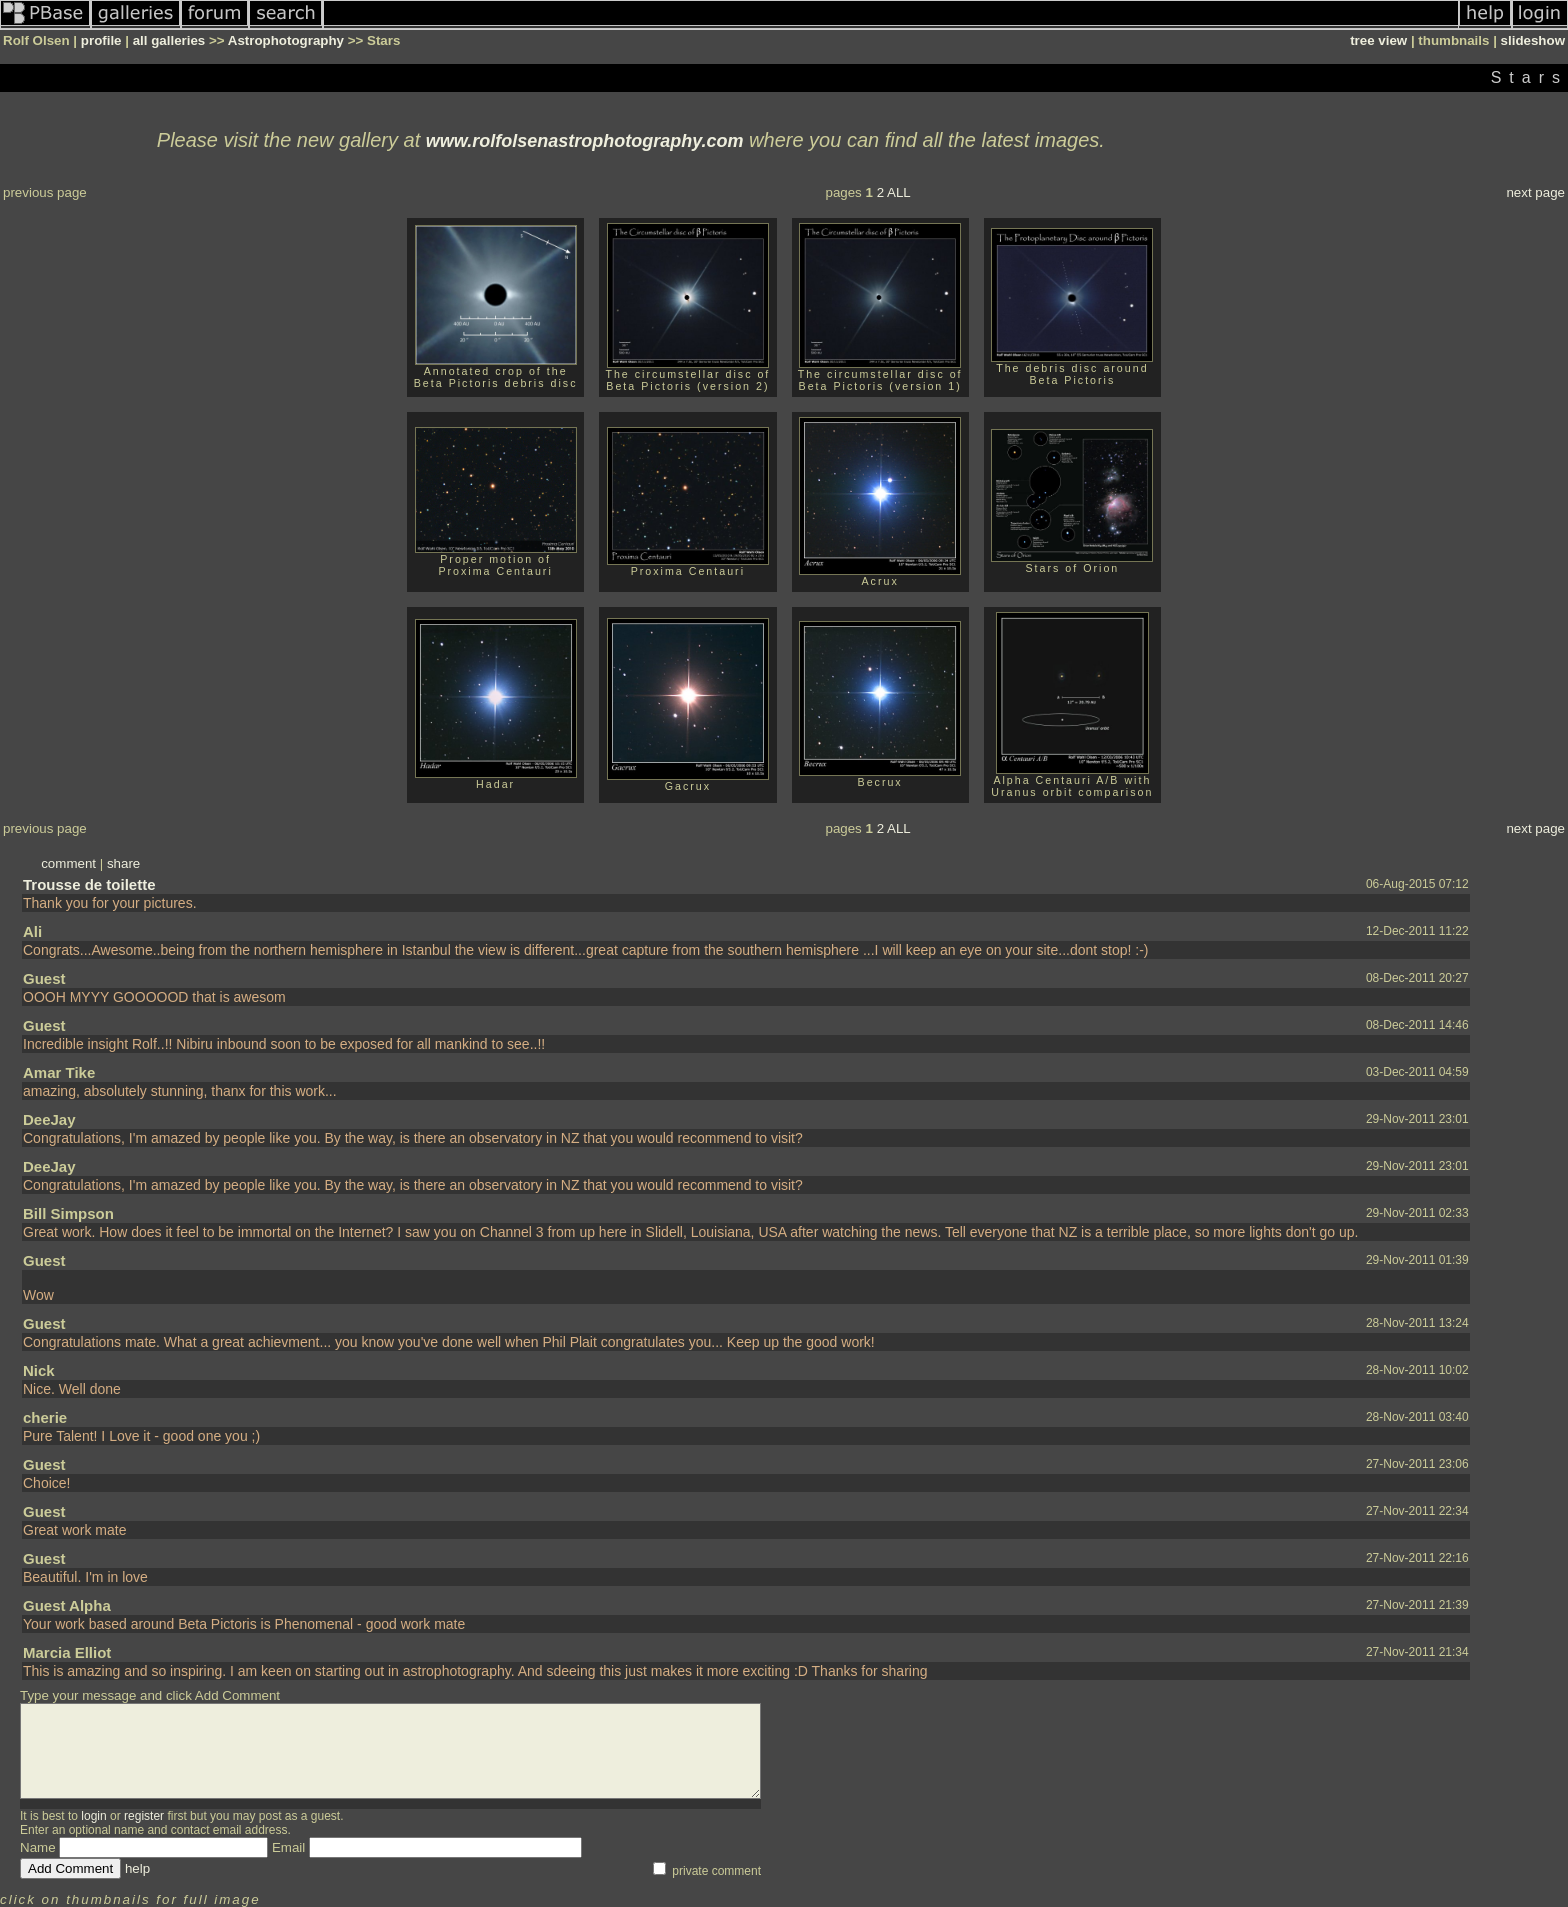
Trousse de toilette (89, 884)
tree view (1378, 40)
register (144, 1816)
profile (101, 40)
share (123, 863)
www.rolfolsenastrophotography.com (585, 141)
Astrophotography (286, 40)
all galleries (169, 40)
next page (1535, 192)
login (93, 1816)
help (137, 1868)
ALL (899, 192)
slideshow (1533, 40)
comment (68, 863)
